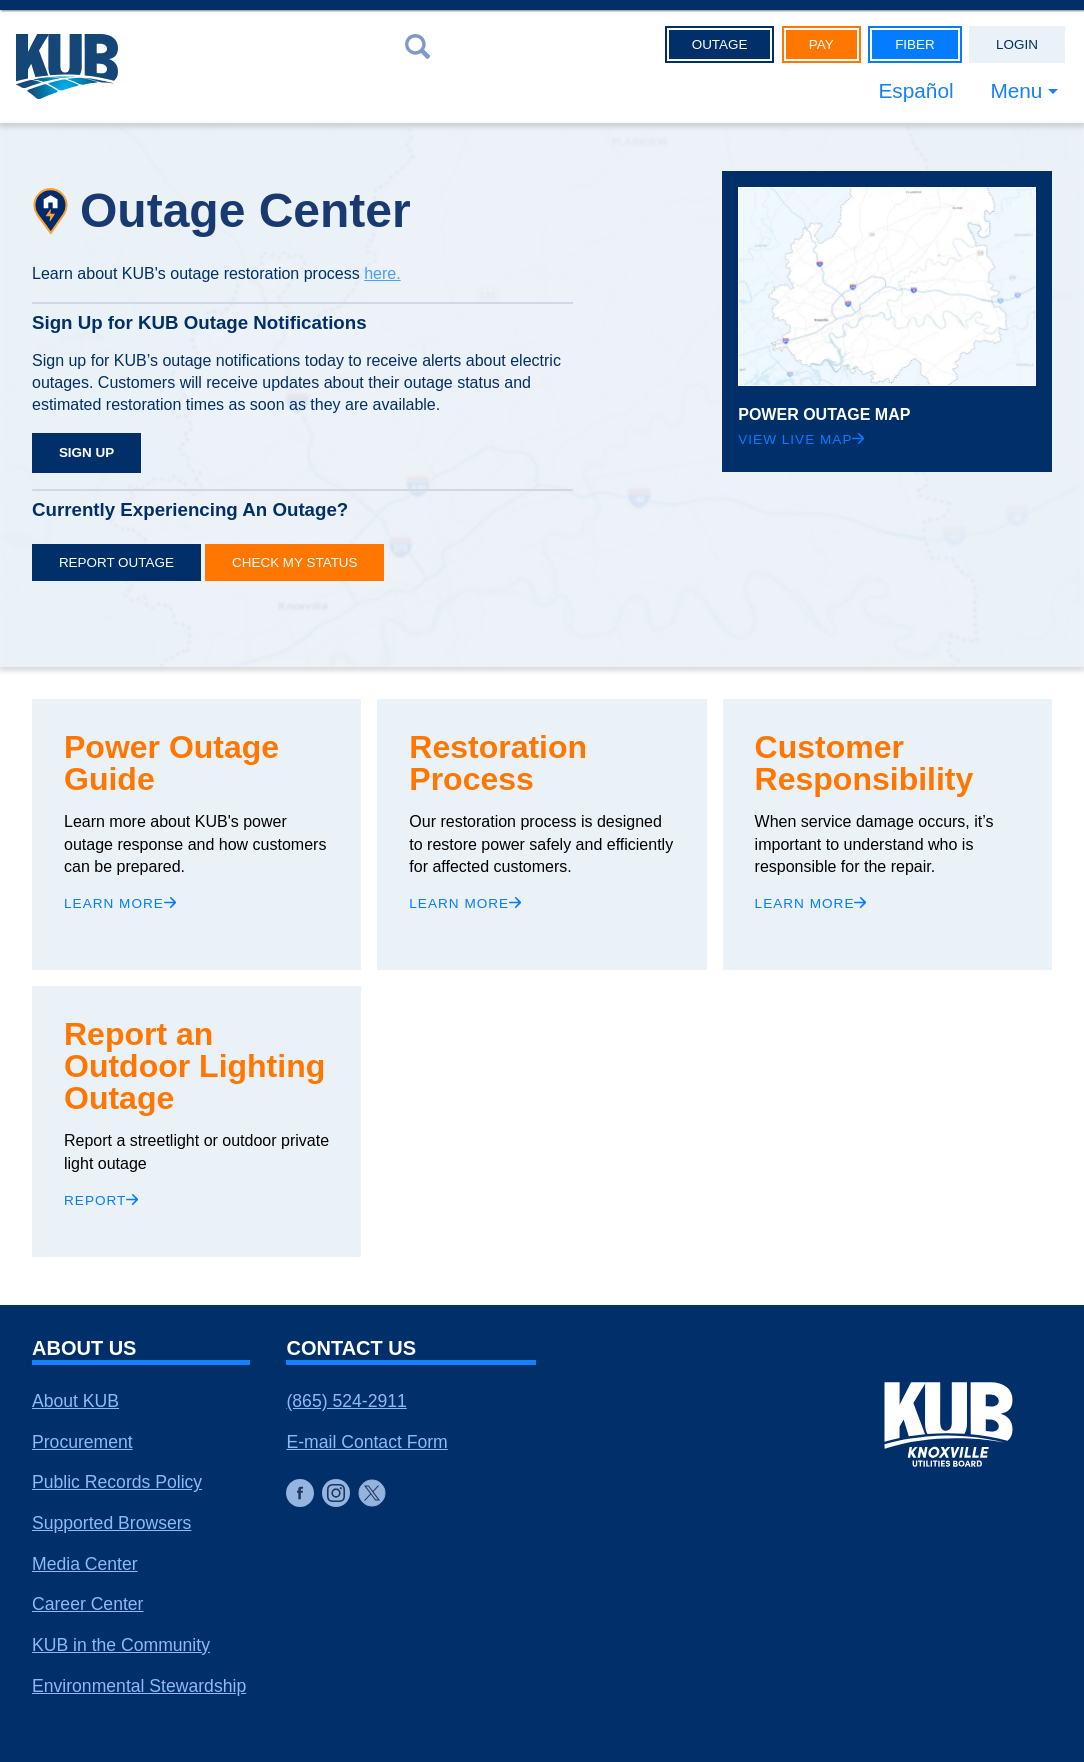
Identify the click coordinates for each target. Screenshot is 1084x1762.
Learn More (120, 903)
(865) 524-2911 (346, 1401)
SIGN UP (86, 452)
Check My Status (294, 562)
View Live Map (801, 439)
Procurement (82, 1442)
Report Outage (116, 562)
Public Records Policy (117, 1482)
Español (915, 90)
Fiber (915, 44)
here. (382, 273)
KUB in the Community (121, 1645)
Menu (1016, 90)
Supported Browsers (111, 1523)
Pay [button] (821, 44)
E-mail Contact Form (366, 1442)
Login (1017, 44)
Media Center (85, 1564)
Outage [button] (720, 44)
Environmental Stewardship (139, 1686)
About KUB (75, 1401)
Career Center (87, 1604)
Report (101, 1200)
